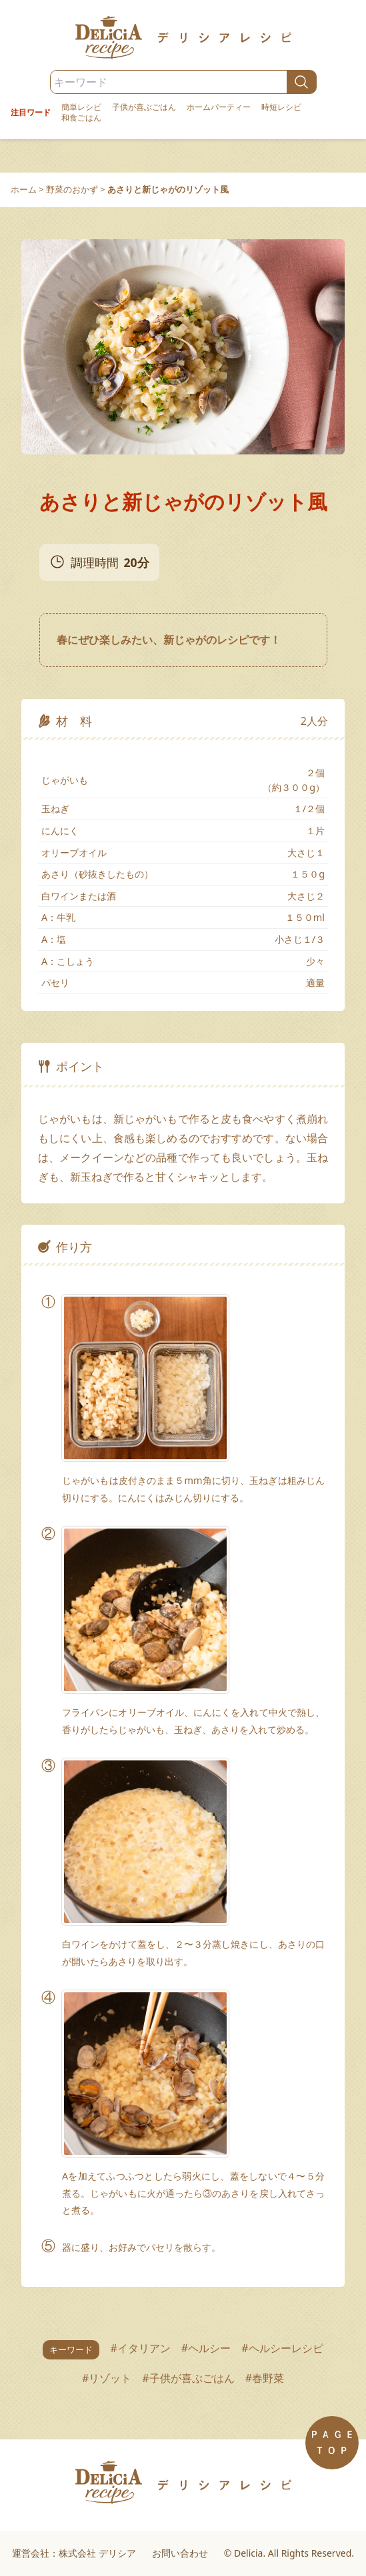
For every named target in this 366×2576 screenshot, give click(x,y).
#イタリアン (140, 2348)
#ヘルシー (206, 2348)
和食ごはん (81, 118)
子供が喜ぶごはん (144, 107)
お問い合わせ (180, 2553)
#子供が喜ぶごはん (188, 2378)
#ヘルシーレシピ (282, 2348)
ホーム (24, 189)
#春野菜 (264, 2378)
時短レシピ (281, 107)
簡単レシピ (81, 107)
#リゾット (106, 2378)
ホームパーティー (219, 107)
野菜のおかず (72, 189)
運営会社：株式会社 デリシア (74, 2553)
